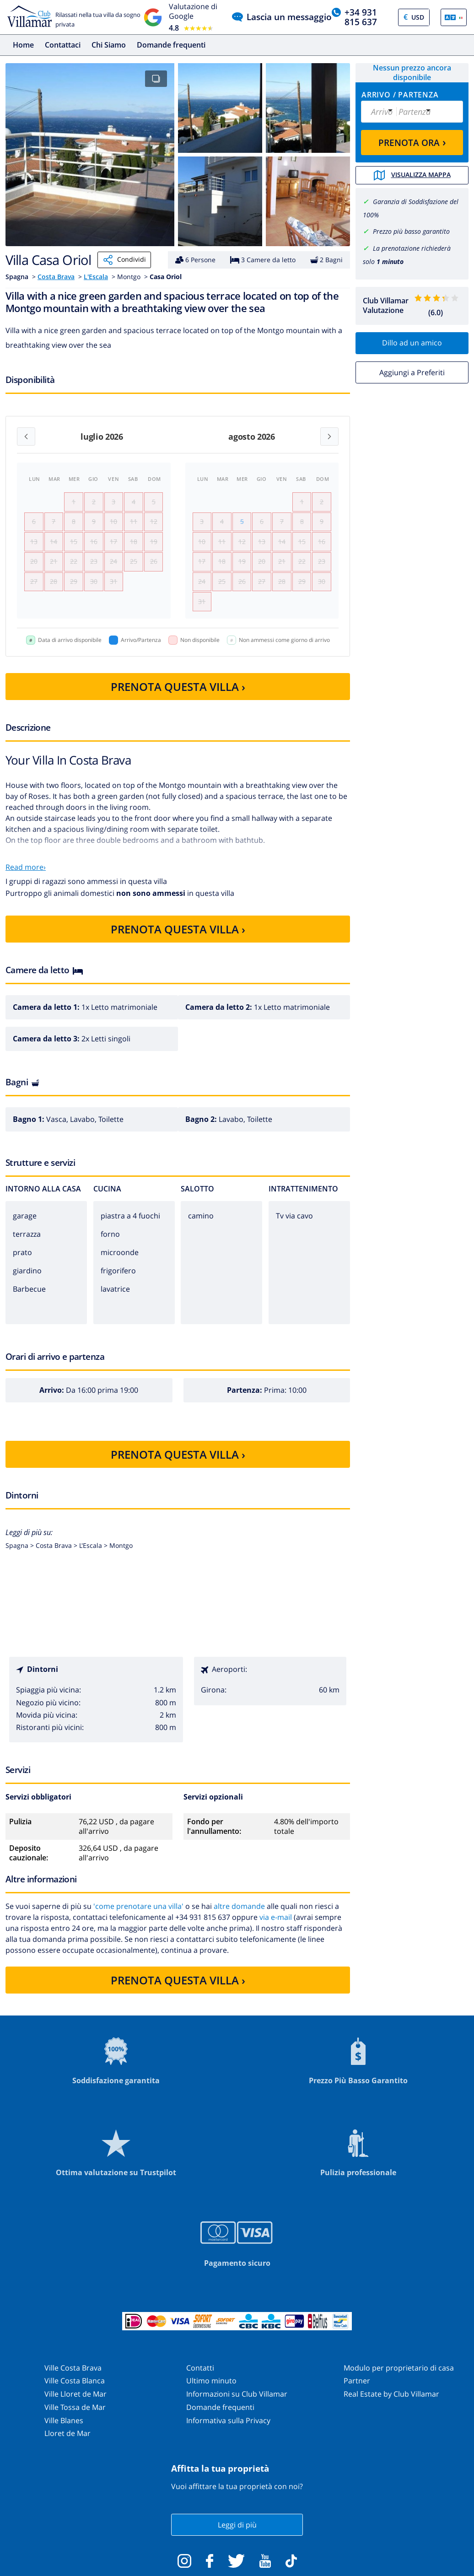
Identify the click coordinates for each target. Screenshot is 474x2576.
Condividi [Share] (124, 259)
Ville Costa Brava (73, 2368)
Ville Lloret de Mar (75, 2394)
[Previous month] (26, 436)
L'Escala (96, 276)
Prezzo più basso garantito (411, 231)
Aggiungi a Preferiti (412, 372)
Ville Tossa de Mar (75, 2407)
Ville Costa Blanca (74, 2381)
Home (23, 45)
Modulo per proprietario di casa (399, 2368)
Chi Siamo (109, 45)
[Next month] (329, 436)
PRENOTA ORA (412, 142)
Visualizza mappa (412, 175)
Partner (357, 2381)
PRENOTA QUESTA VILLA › (178, 686)
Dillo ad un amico (412, 343)
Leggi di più (237, 2525)
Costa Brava (56, 276)
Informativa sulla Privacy (228, 2420)
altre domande (239, 1906)
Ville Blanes (63, 2420)
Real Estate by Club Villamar (391, 2394)
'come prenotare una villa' (138, 1906)
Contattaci (63, 45)
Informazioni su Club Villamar (236, 2394)
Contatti (200, 2368)
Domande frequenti (171, 45)
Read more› (25, 867)
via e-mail (275, 1917)
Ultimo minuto (211, 2381)
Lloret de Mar (67, 2433)
